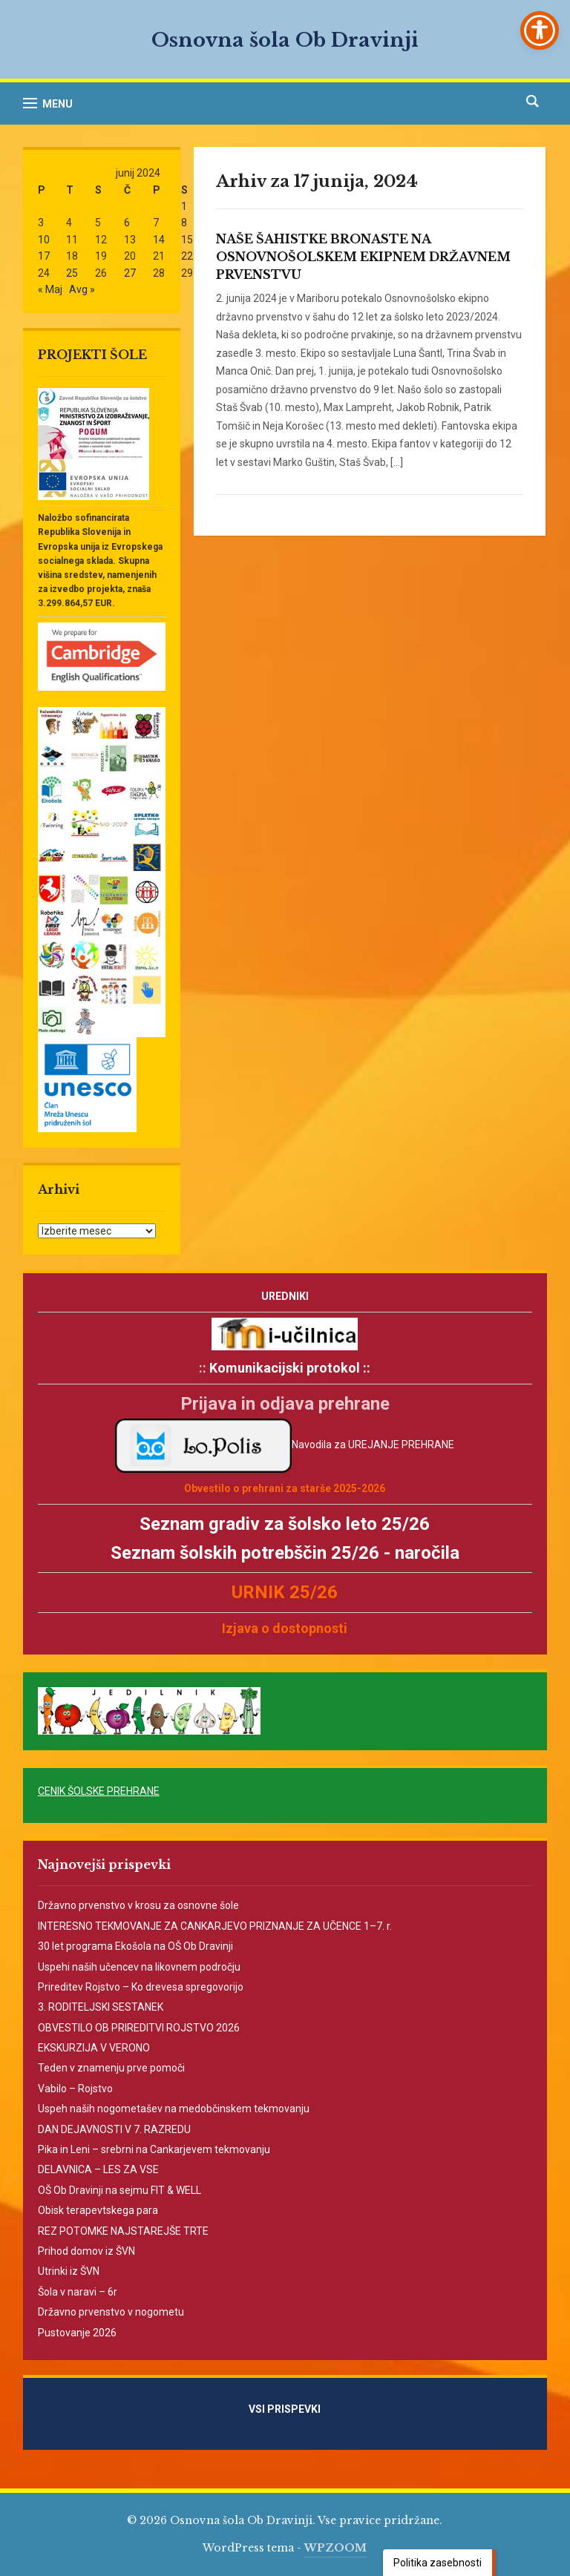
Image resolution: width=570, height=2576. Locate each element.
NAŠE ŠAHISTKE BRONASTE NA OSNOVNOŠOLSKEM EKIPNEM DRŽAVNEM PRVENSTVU (363, 256)
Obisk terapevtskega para (98, 2210)
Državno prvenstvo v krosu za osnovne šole (138, 1905)
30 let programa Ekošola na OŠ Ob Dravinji (135, 1946)
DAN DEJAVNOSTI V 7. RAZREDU (114, 2129)
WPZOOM (335, 2547)
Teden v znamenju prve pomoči (111, 2068)
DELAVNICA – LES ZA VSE (98, 2169)
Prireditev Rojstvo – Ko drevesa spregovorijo (140, 1987)
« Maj (50, 289)
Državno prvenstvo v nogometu (111, 2312)
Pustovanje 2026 (77, 2333)
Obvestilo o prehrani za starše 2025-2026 (284, 1488)
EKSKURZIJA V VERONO (94, 2048)
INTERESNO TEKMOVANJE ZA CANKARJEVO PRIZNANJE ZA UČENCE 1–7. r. (215, 1926)
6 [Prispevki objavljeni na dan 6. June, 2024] (127, 223)
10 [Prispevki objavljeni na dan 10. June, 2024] (44, 240)
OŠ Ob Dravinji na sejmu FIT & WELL (119, 2190)
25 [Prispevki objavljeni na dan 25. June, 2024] (72, 273)
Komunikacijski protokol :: (289, 1368)
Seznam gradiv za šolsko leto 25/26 (285, 1524)
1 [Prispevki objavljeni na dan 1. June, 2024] (184, 206)
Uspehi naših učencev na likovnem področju (139, 1967)
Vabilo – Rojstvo (75, 2088)
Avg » (82, 289)
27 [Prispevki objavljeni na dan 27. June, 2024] (130, 273)
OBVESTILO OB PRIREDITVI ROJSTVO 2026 (139, 2028)
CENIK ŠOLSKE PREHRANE (99, 1791)
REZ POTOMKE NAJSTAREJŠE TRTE (123, 2231)
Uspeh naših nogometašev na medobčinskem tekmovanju (173, 2109)
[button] (48, 103)
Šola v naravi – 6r (77, 2292)
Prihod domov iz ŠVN (86, 2251)
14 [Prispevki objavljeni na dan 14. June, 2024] (159, 240)
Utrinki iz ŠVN (68, 2271)
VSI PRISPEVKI (303, 2409)
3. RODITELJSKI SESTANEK (100, 2007)
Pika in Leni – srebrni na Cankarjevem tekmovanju (154, 2149)
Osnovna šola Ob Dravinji (285, 40)
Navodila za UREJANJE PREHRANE (373, 1444)
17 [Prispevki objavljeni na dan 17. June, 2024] (44, 256)
